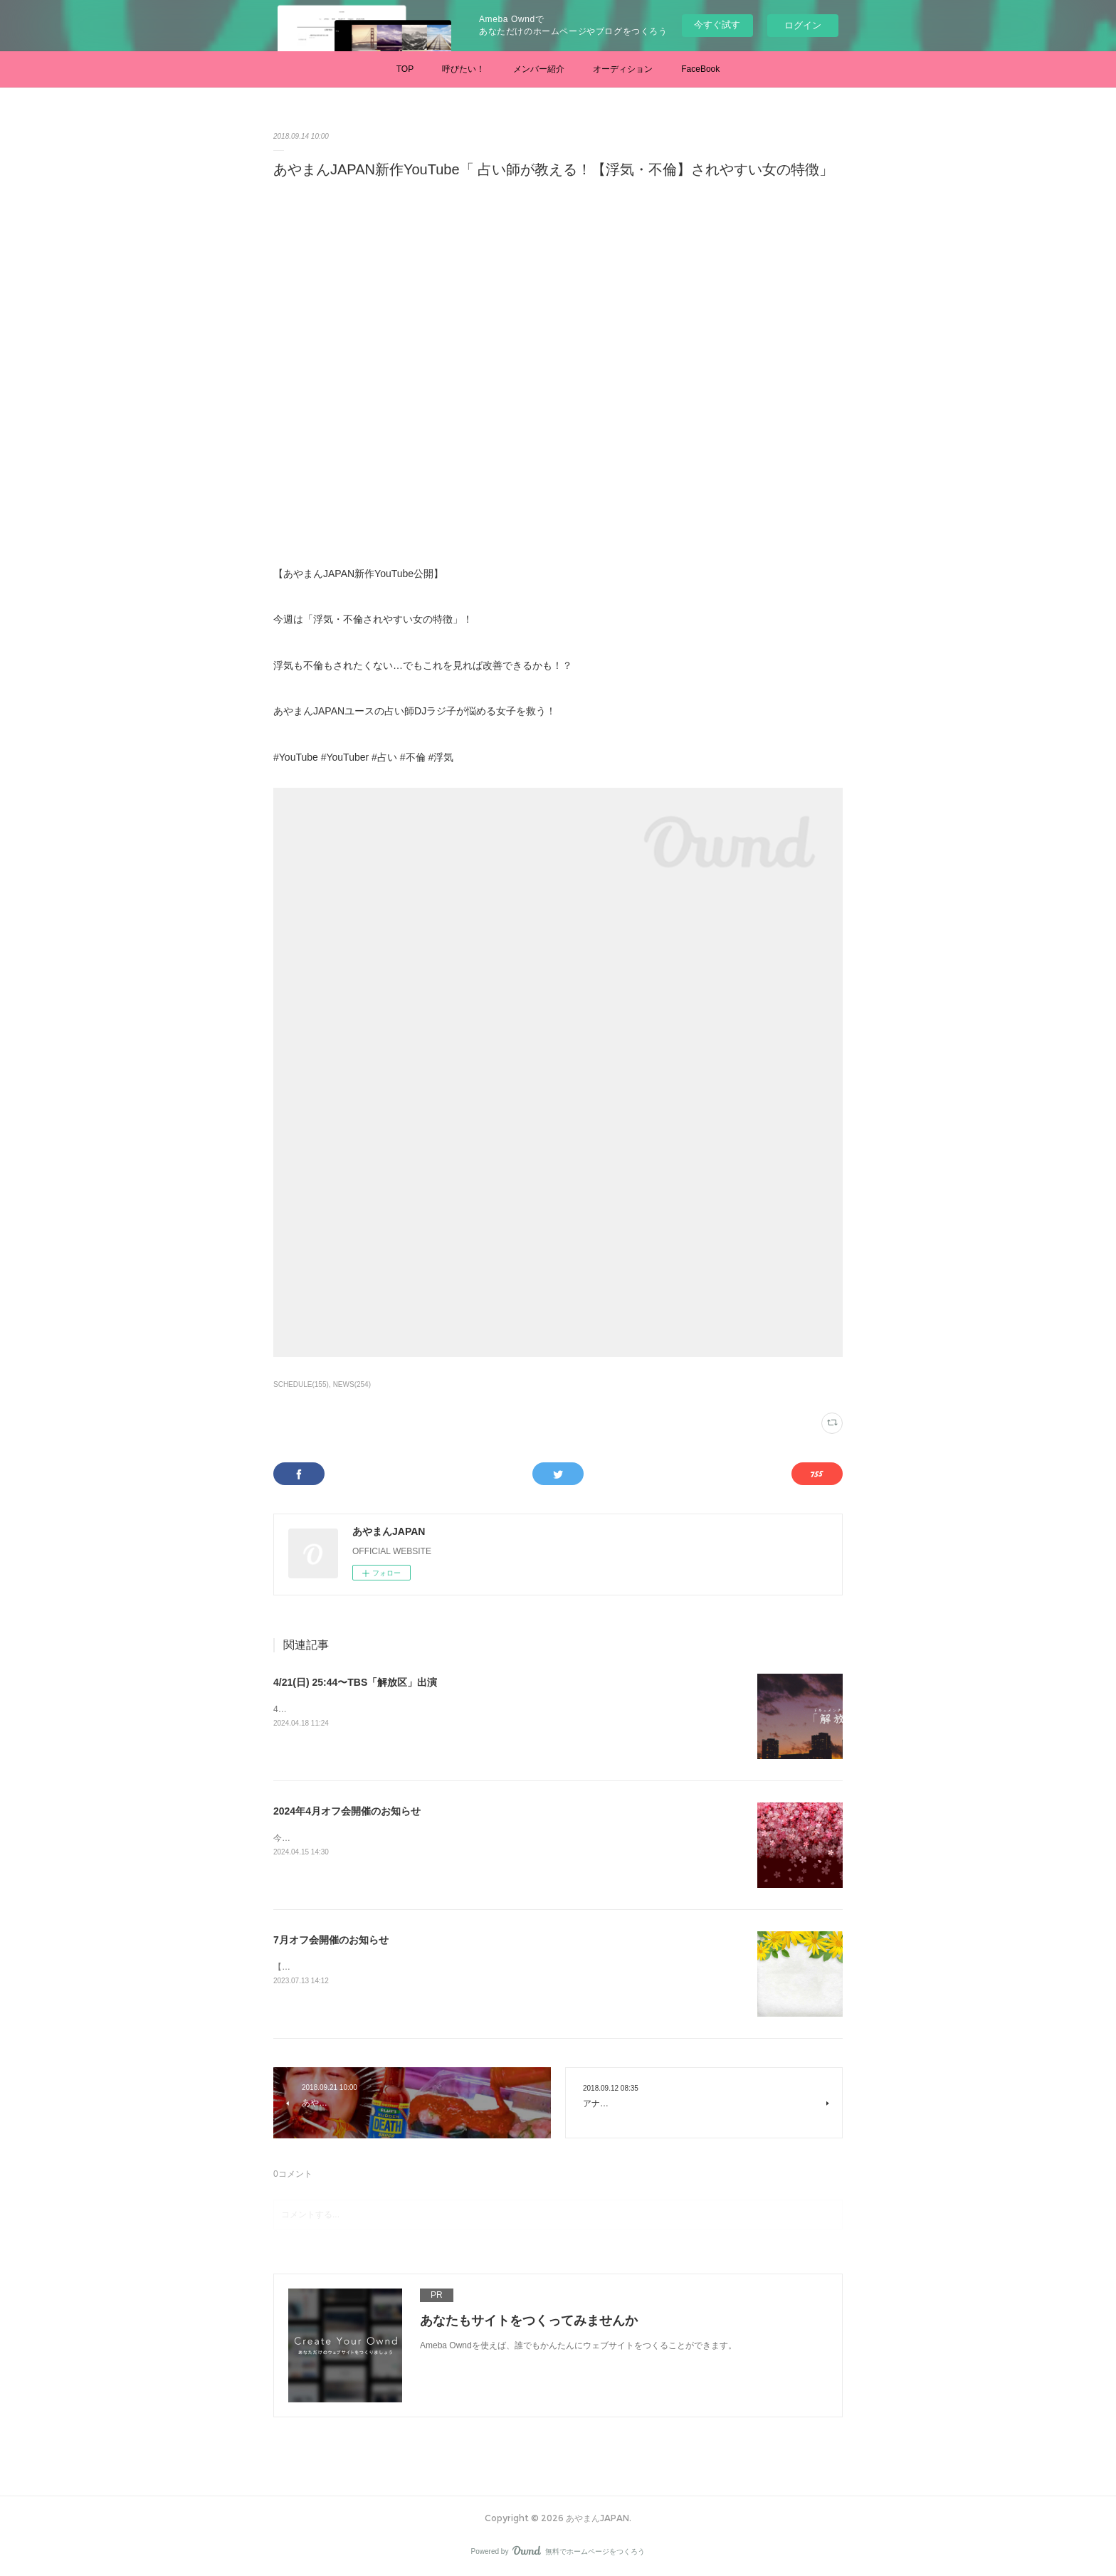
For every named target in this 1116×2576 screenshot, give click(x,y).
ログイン (802, 25)
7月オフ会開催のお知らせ (331, 1940)
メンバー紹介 (538, 69)
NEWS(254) (352, 1384)
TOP (405, 69)
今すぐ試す (717, 24)
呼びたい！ (463, 69)
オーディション (623, 69)
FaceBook (700, 69)
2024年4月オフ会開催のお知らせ (347, 1811)
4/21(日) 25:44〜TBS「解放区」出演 (355, 1682)
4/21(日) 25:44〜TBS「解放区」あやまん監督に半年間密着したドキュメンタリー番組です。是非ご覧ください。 (488, 1709)
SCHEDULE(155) (301, 1384)
